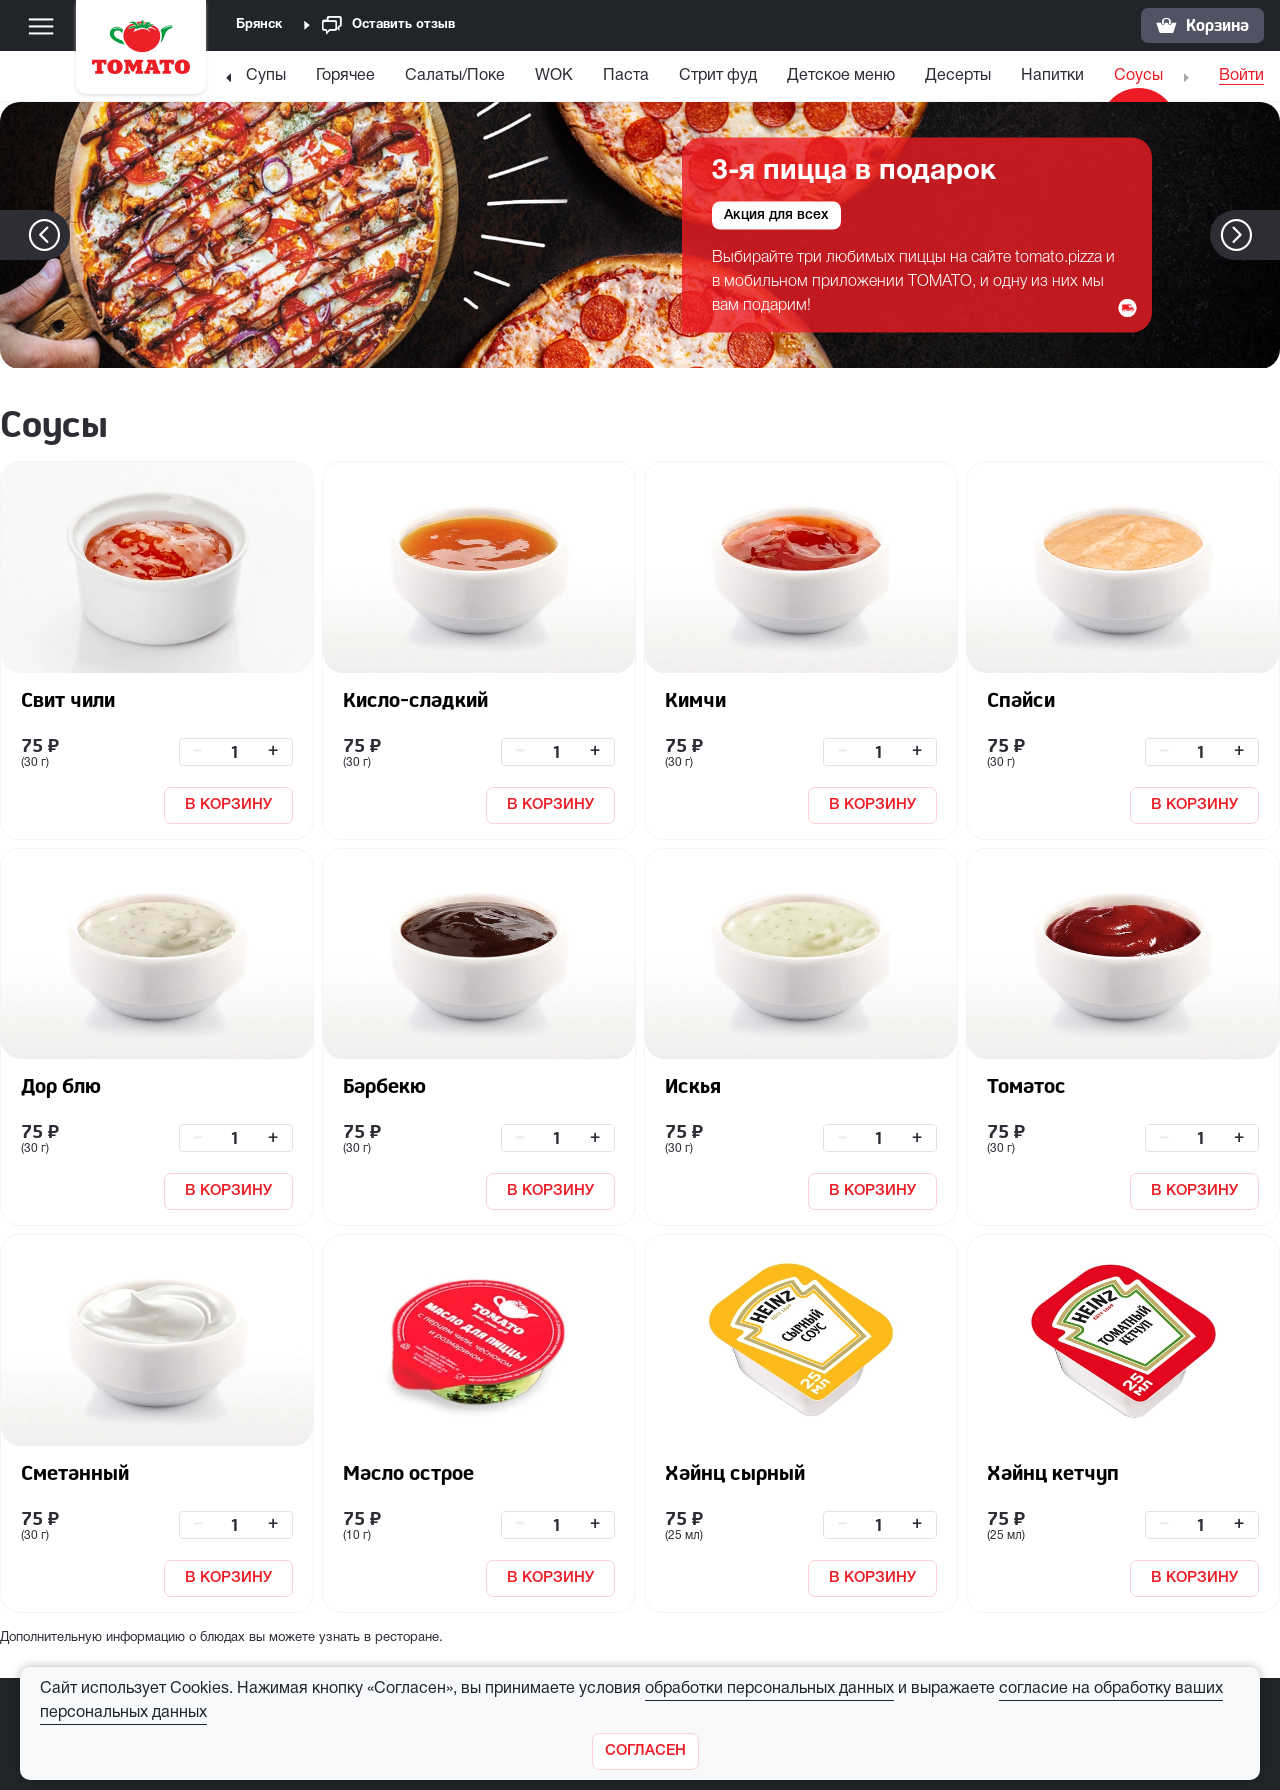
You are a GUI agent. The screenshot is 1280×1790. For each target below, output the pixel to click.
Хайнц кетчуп (1053, 1472)
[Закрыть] (645, 1751)
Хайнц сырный (735, 1472)
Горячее (345, 76)
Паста (626, 76)
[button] (1266, 235)
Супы (266, 76)
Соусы (1138, 76)
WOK (554, 76)
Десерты (958, 76)
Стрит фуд (718, 76)
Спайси (1021, 699)
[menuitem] (266, 80)
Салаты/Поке (455, 76)
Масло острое (408, 1472)
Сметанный (75, 1472)
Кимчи (695, 699)
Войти (1241, 76)
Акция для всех (776, 215)
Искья (693, 1085)
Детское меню (841, 76)
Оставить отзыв (388, 25)
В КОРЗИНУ (228, 805)
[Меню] (41, 26)
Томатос (1026, 1085)
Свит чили (68, 699)
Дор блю (61, 1085)
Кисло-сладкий (415, 699)
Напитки (1052, 76)
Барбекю (384, 1085)
